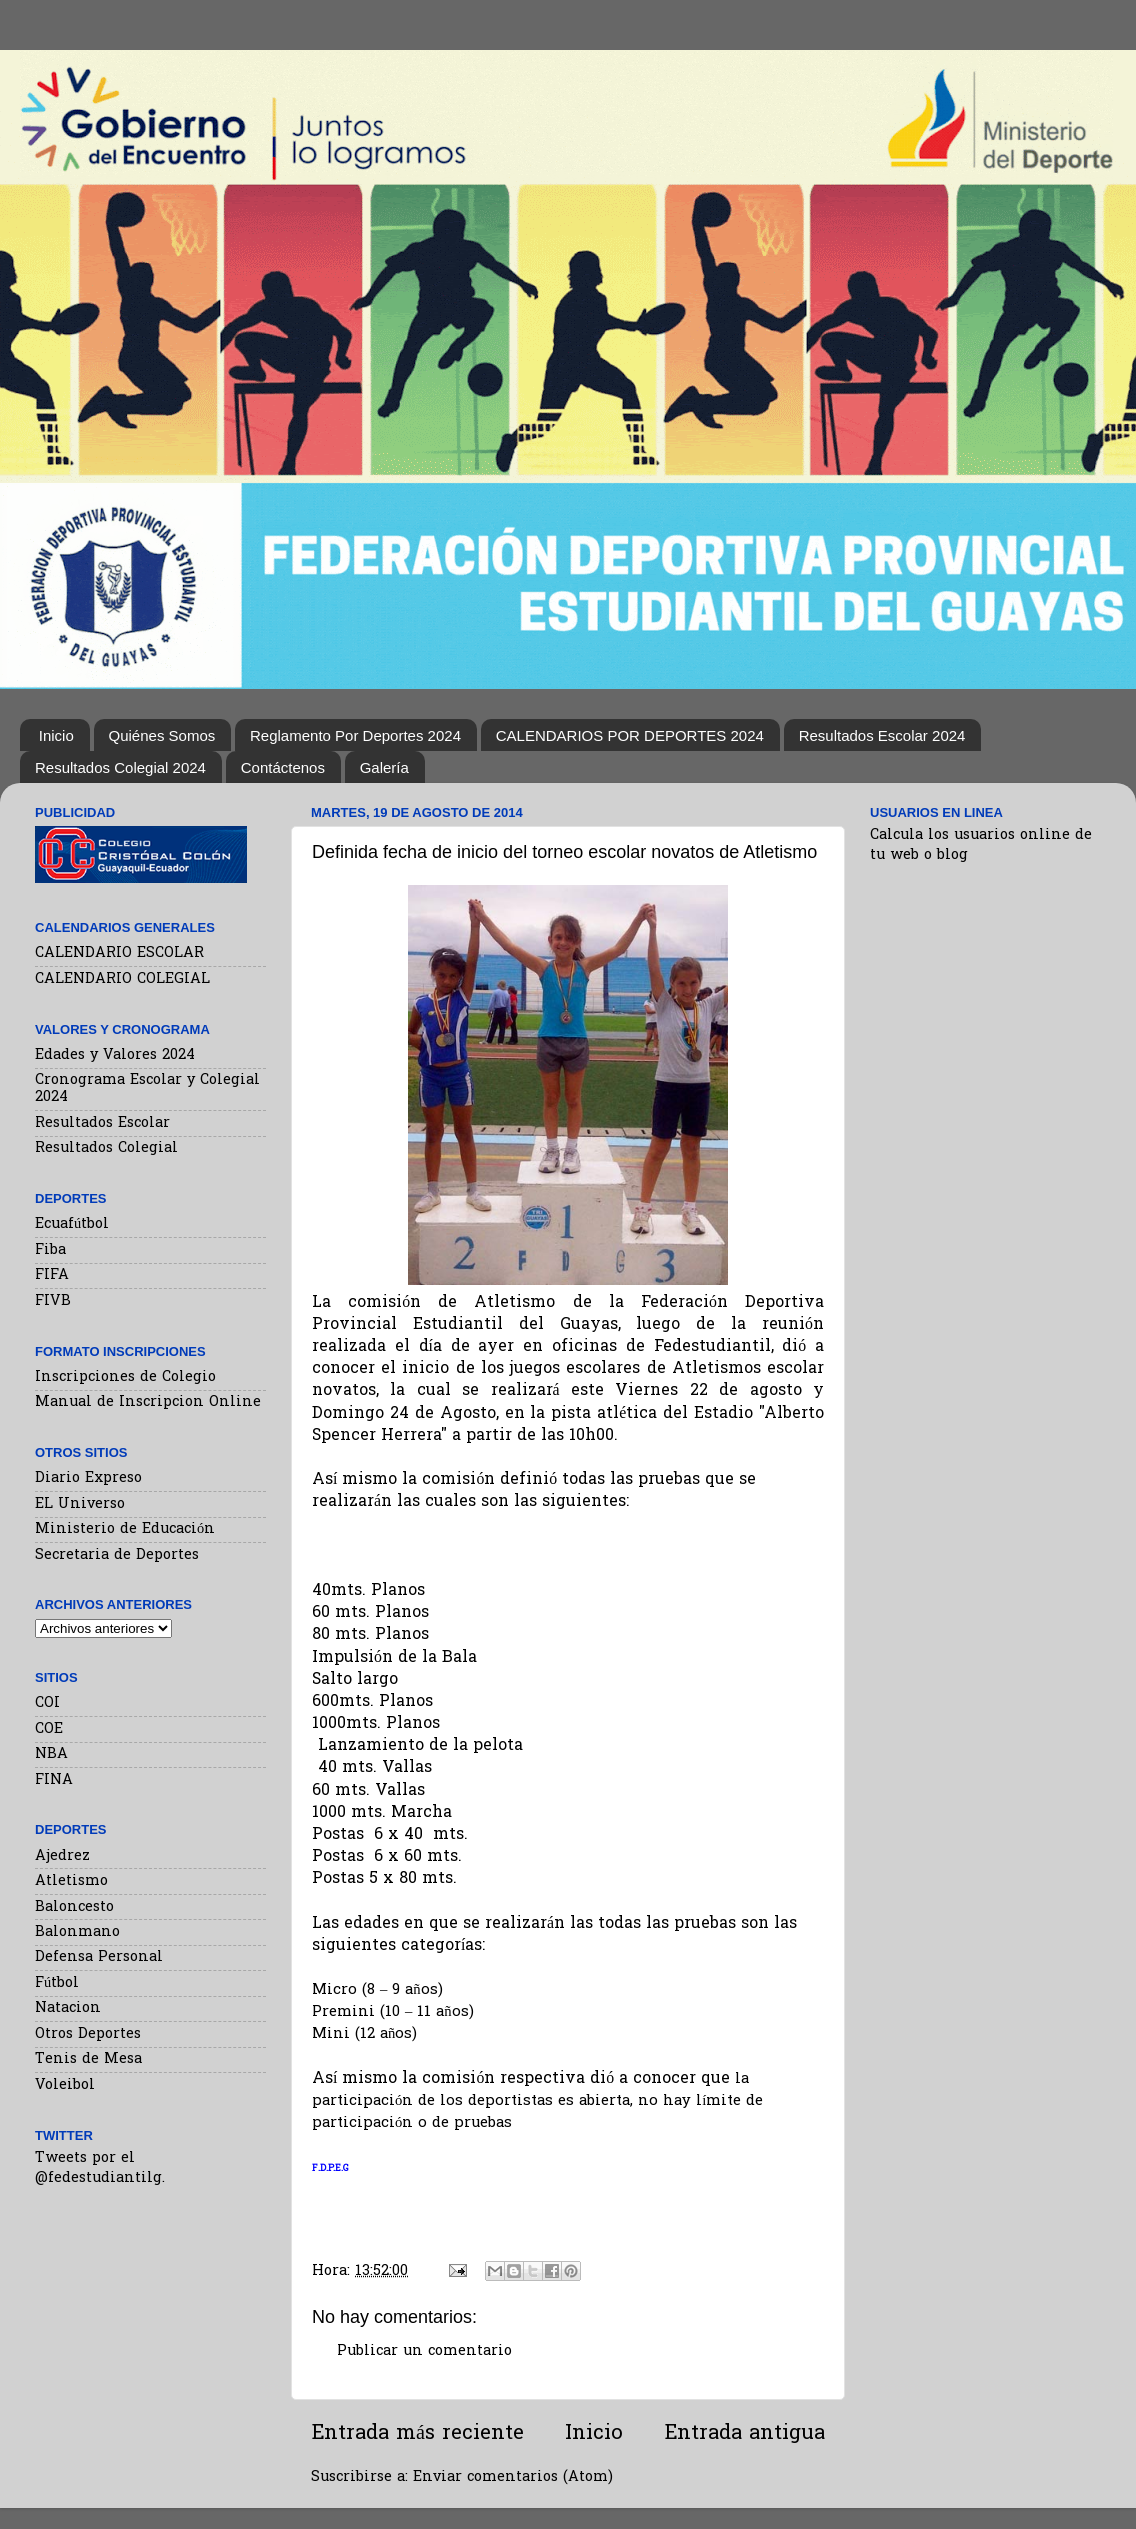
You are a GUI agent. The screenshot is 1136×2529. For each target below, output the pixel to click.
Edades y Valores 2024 (115, 1055)
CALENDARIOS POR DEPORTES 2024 (630, 735)
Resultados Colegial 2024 (120, 767)
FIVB (53, 1301)
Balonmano (77, 1932)
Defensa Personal (99, 1957)
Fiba (50, 1250)
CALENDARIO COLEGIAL (122, 979)
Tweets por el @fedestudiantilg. (100, 2168)
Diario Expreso (88, 1478)
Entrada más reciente (417, 2434)
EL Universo (80, 1504)
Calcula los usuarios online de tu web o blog (981, 845)
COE (49, 1729)
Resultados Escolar (102, 1123)
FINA (54, 1780)
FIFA (52, 1275)
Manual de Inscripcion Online (148, 1402)
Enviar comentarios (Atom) (513, 2477)
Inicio (56, 735)
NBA (51, 1754)
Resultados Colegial (106, 1148)
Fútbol (57, 1983)
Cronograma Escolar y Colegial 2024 (147, 1089)
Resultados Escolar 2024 (882, 735)
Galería (384, 767)
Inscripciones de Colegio (125, 1377)
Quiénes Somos (162, 735)
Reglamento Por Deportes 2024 (355, 735)
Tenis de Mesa (88, 2059)
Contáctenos (283, 767)
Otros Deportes (88, 2034)
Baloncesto (74, 1907)
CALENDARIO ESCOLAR (119, 953)
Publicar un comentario (424, 2351)
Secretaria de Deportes (117, 1555)
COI (47, 1703)
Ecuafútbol (72, 1224)
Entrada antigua (744, 2434)
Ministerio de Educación (125, 1529)
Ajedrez (62, 1856)
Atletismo (71, 1881)
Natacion (68, 2008)
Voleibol (65, 2085)
